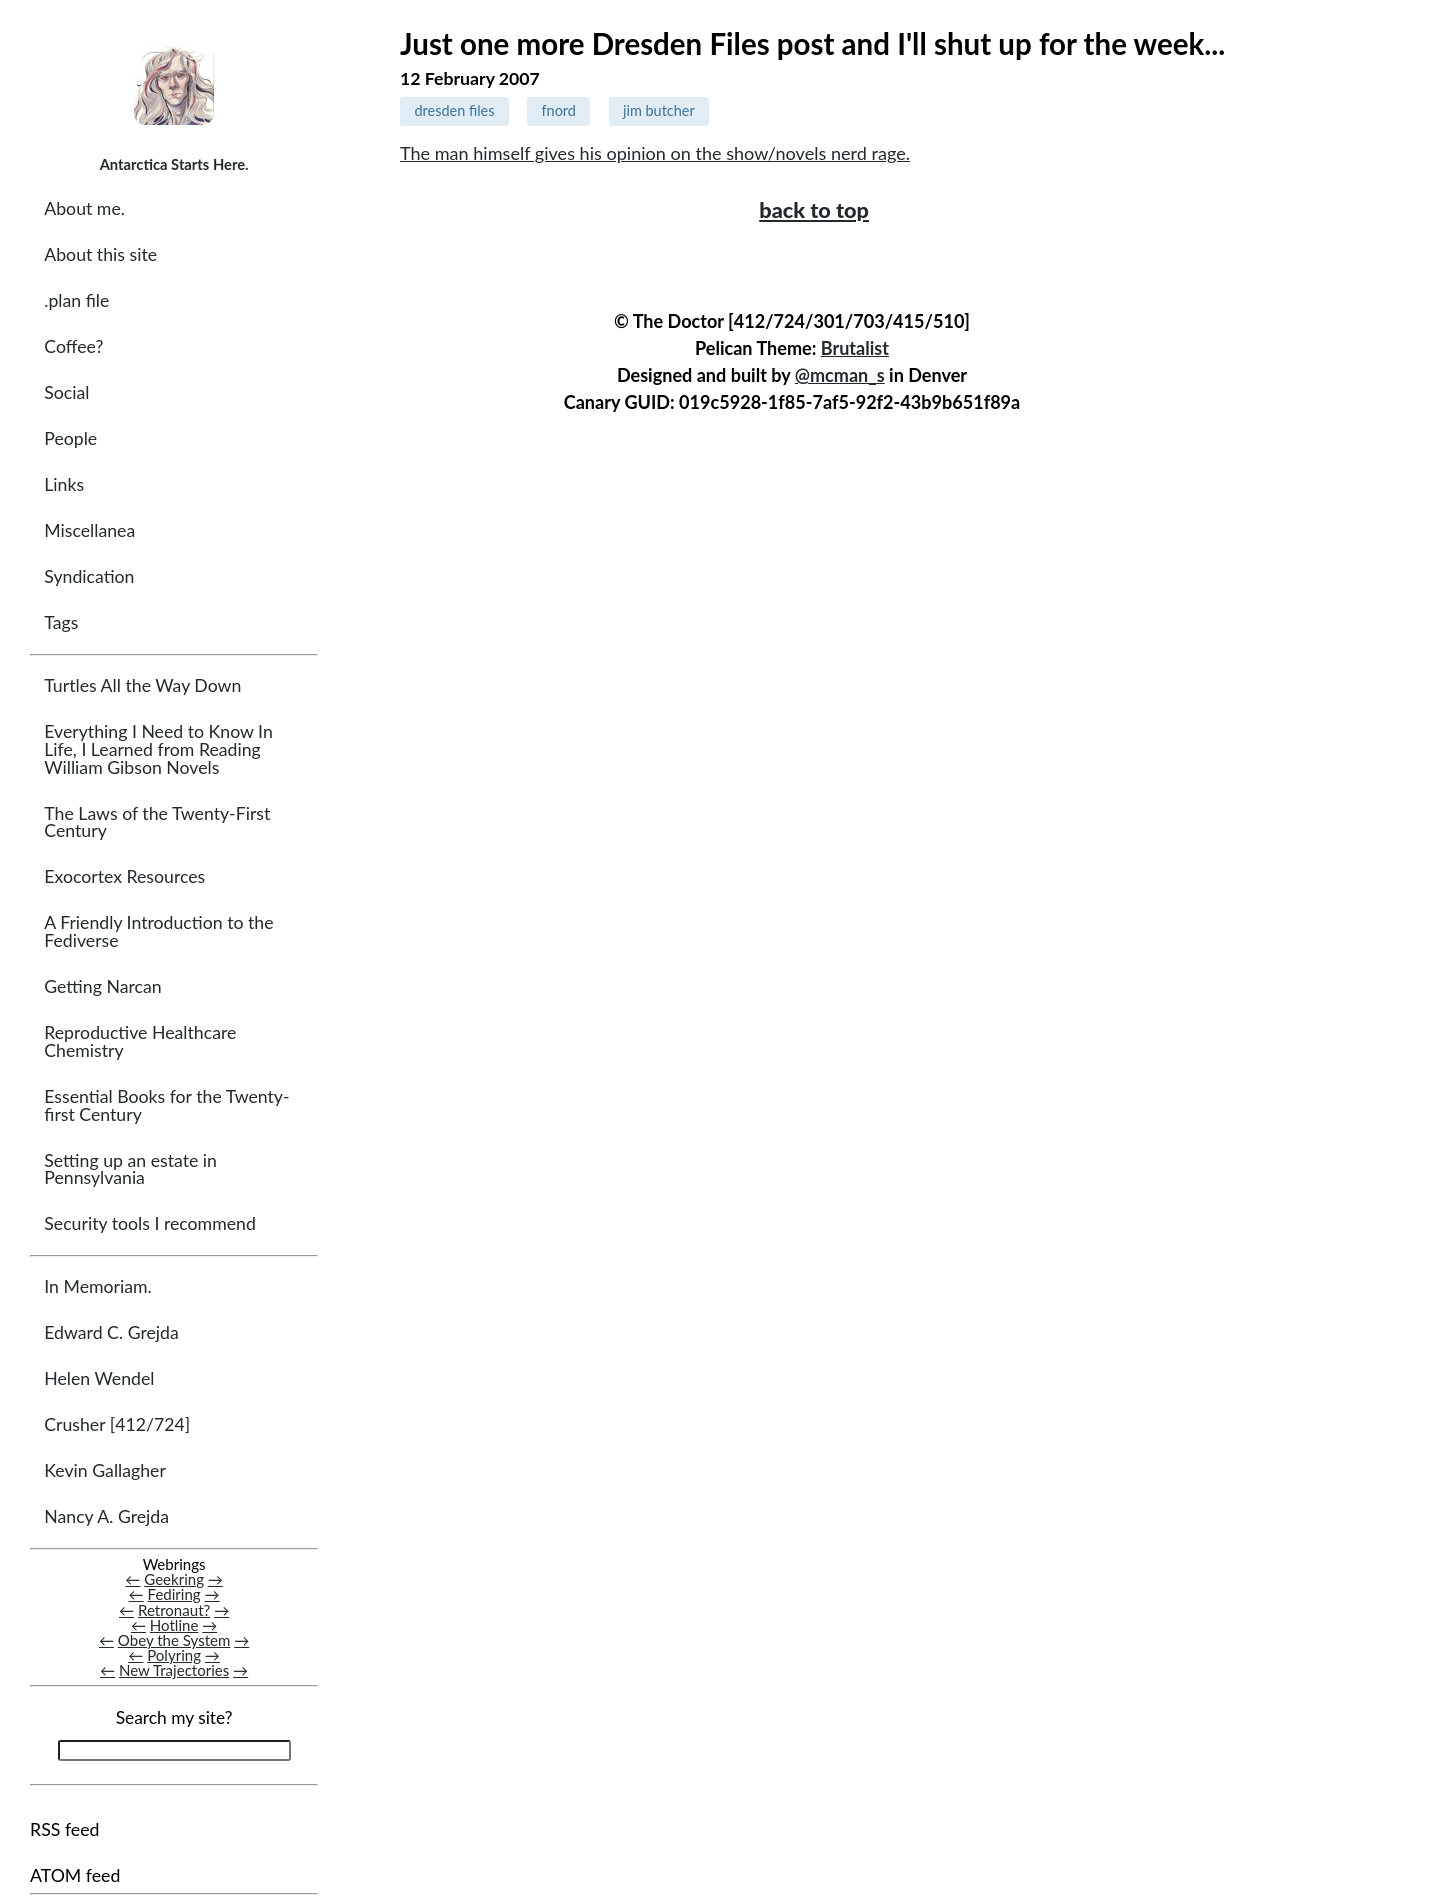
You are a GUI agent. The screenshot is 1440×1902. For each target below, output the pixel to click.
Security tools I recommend (150, 1223)
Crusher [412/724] (117, 1424)
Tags (61, 622)
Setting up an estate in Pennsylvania (130, 1169)
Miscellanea (89, 530)
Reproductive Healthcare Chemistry (140, 1041)
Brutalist (855, 348)
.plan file (76, 300)
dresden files (454, 110)
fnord (559, 110)
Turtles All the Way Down (142, 685)
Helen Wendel (99, 1378)
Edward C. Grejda (111, 1332)
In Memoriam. (97, 1286)
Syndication (89, 576)
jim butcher (659, 110)
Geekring (174, 1579)
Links (64, 484)
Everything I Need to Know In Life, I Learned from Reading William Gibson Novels (158, 749)
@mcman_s (840, 375)
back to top (814, 210)
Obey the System (174, 1640)
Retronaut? (174, 1610)
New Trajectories (174, 1670)
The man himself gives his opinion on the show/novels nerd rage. (655, 153)
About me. (84, 208)
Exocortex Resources (124, 876)
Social (66, 392)
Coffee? (73, 346)
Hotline (174, 1625)
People (70, 438)
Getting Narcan (102, 986)
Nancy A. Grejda (106, 1516)
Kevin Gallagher (105, 1470)
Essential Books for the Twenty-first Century (166, 1105)
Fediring (174, 1594)
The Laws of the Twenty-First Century (157, 822)
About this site (100, 254)
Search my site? (174, 1717)
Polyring (174, 1655)
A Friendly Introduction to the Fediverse (158, 931)
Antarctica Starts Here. (174, 164)
